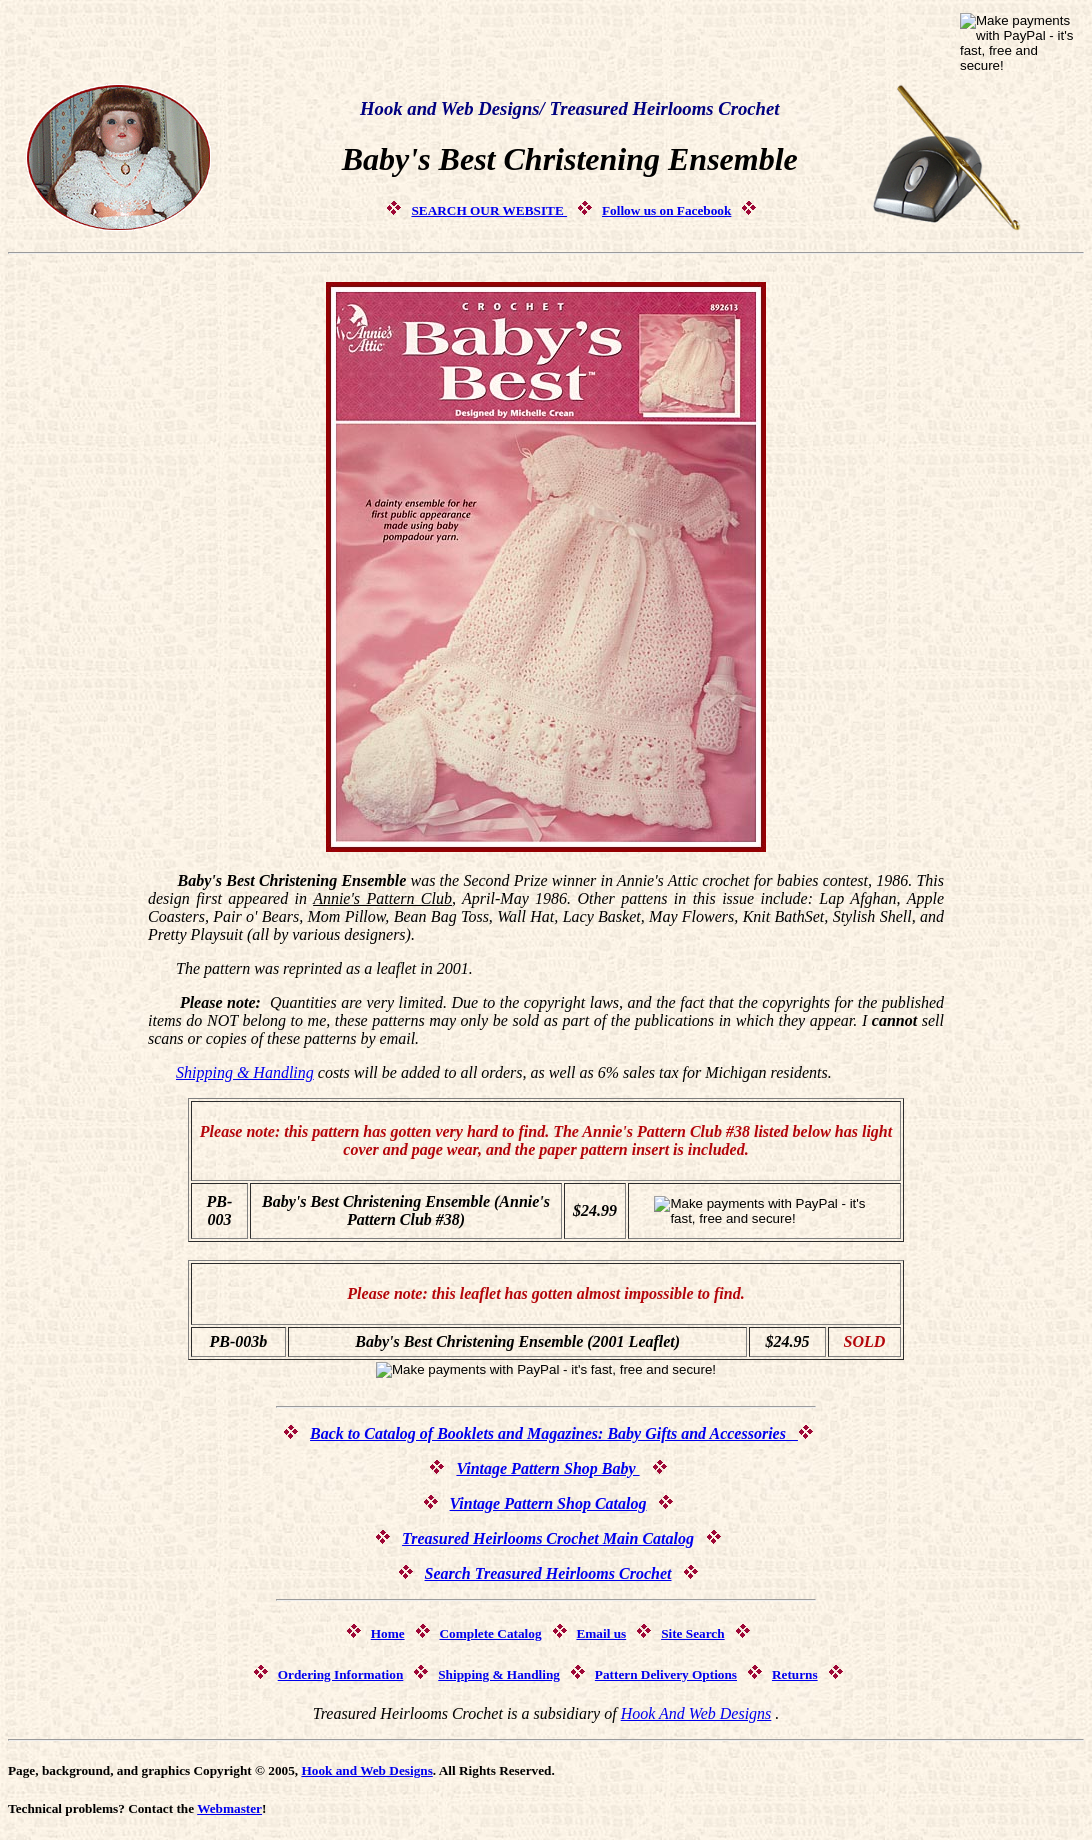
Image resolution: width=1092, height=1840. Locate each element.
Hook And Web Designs (696, 1713)
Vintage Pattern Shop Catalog (548, 1503)
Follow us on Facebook (666, 210)
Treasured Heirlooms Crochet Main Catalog (548, 1538)
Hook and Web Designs (366, 1770)
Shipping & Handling (245, 1072)
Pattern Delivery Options (666, 1674)
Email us (601, 1633)
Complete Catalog (490, 1633)
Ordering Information (341, 1674)
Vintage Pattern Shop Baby (547, 1468)
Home (388, 1633)
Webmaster (229, 1808)
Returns (795, 1674)
